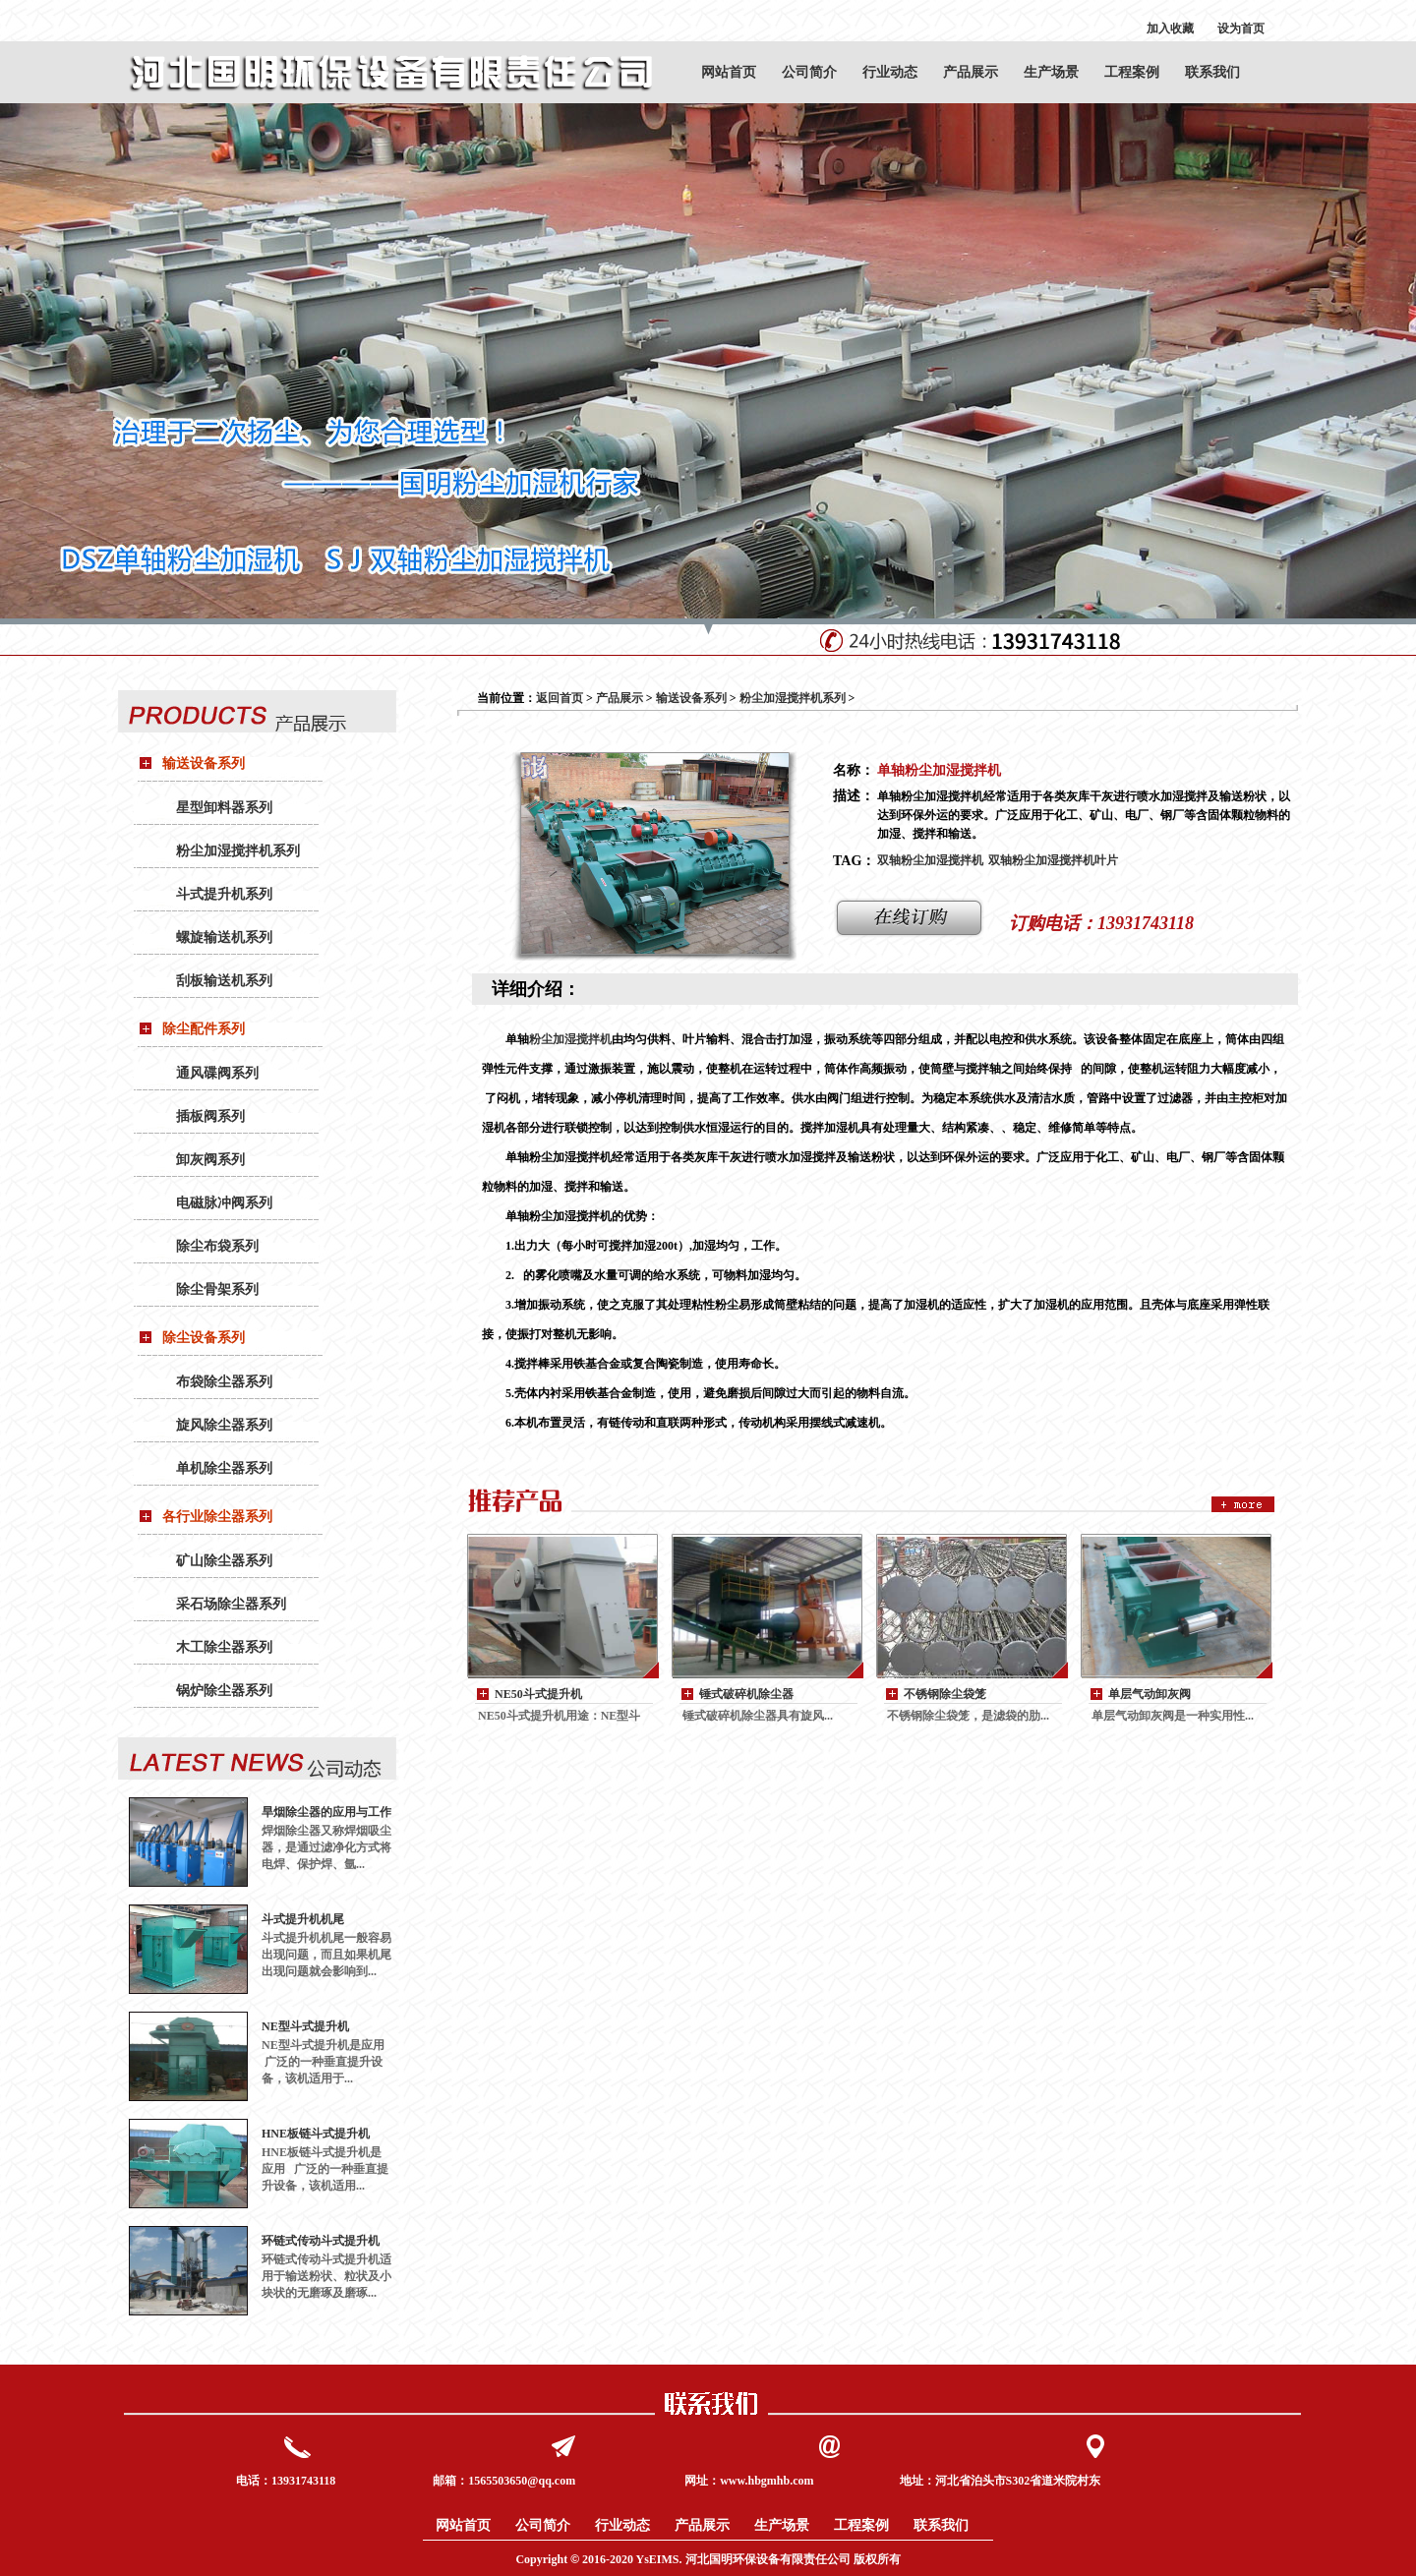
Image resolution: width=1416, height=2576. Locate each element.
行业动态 (889, 72)
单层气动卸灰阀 (1149, 1694)
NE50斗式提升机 (538, 1694)
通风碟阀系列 (217, 1073)
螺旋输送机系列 (224, 937)
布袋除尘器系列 (224, 1382)
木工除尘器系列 (224, 1647)
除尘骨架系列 (217, 1289)
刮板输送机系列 (224, 980)
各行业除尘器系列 (217, 1516)
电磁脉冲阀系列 (224, 1203)
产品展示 (970, 72)
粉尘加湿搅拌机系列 (238, 851)
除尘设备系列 (203, 1337)
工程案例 (1131, 72)
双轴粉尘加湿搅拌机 (930, 860)
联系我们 (1212, 72)
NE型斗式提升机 (305, 2026)
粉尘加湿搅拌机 (570, 1039)
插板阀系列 (210, 1116)
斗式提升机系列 (224, 894)
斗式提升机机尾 (303, 1919)
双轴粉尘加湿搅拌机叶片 (1053, 860)
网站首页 (728, 72)
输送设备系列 (203, 763)
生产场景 (1051, 72)
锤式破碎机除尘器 (746, 1694)
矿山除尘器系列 (224, 1560)
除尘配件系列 (203, 1029)
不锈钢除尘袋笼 (945, 1694)
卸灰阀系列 (210, 1159)
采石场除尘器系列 (231, 1604)
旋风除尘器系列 (224, 1425)
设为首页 (1241, 28)
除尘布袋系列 (217, 1246)
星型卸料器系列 (224, 807)
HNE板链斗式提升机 (316, 2133)
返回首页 (559, 698)
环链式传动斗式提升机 (321, 2241)
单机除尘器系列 (224, 1468)
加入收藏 (1170, 28)
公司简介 (809, 72)
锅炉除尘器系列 (224, 1690)
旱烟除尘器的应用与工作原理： (326, 1812)
